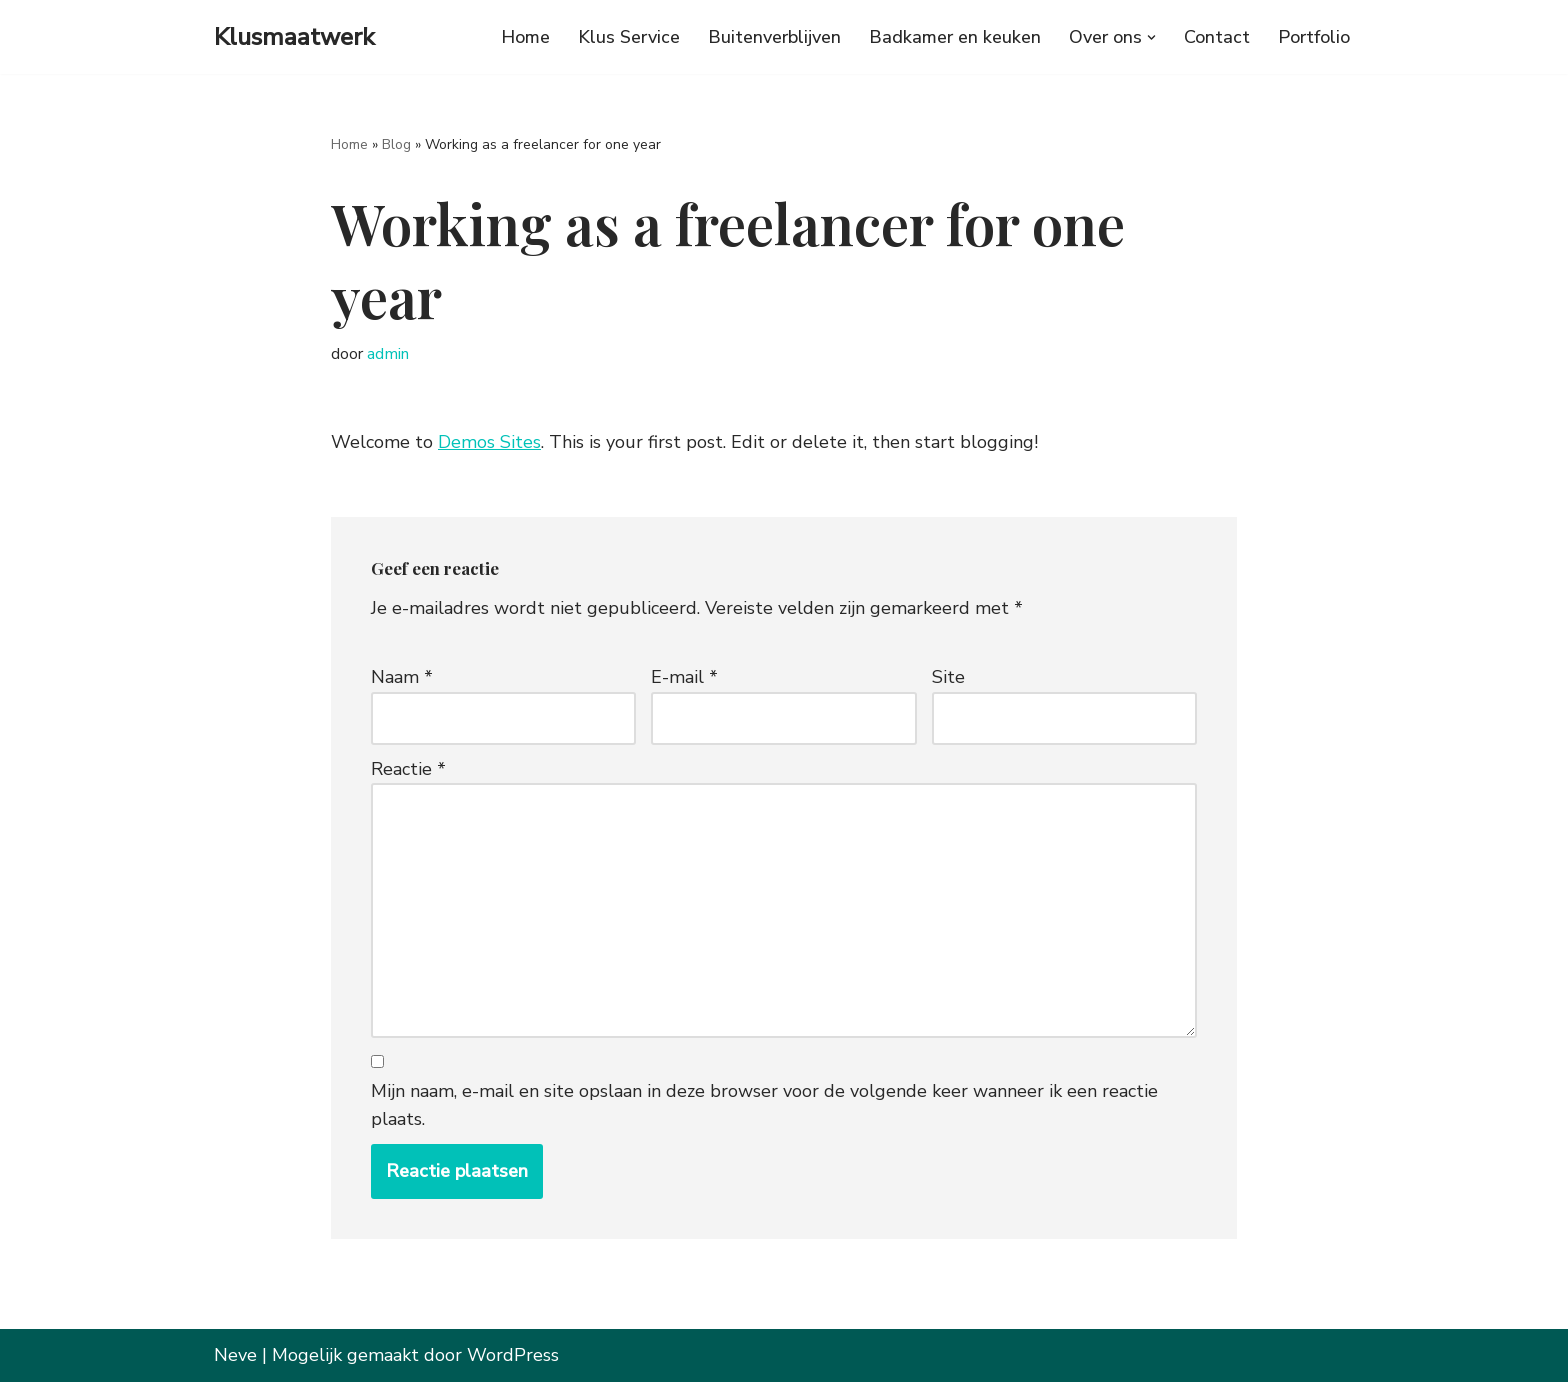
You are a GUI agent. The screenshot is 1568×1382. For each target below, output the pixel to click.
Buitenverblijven (774, 37)
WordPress (513, 1355)
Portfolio (1314, 37)
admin (388, 354)
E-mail (684, 677)
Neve (235, 1355)
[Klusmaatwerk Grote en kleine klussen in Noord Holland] (294, 37)
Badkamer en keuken (955, 37)
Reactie (408, 769)
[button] (1151, 37)
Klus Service (629, 37)
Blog (396, 144)
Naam (402, 677)
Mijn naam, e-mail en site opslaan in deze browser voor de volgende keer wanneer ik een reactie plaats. (764, 1105)
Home (525, 37)
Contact (1217, 37)
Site (948, 677)
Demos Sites (489, 442)
